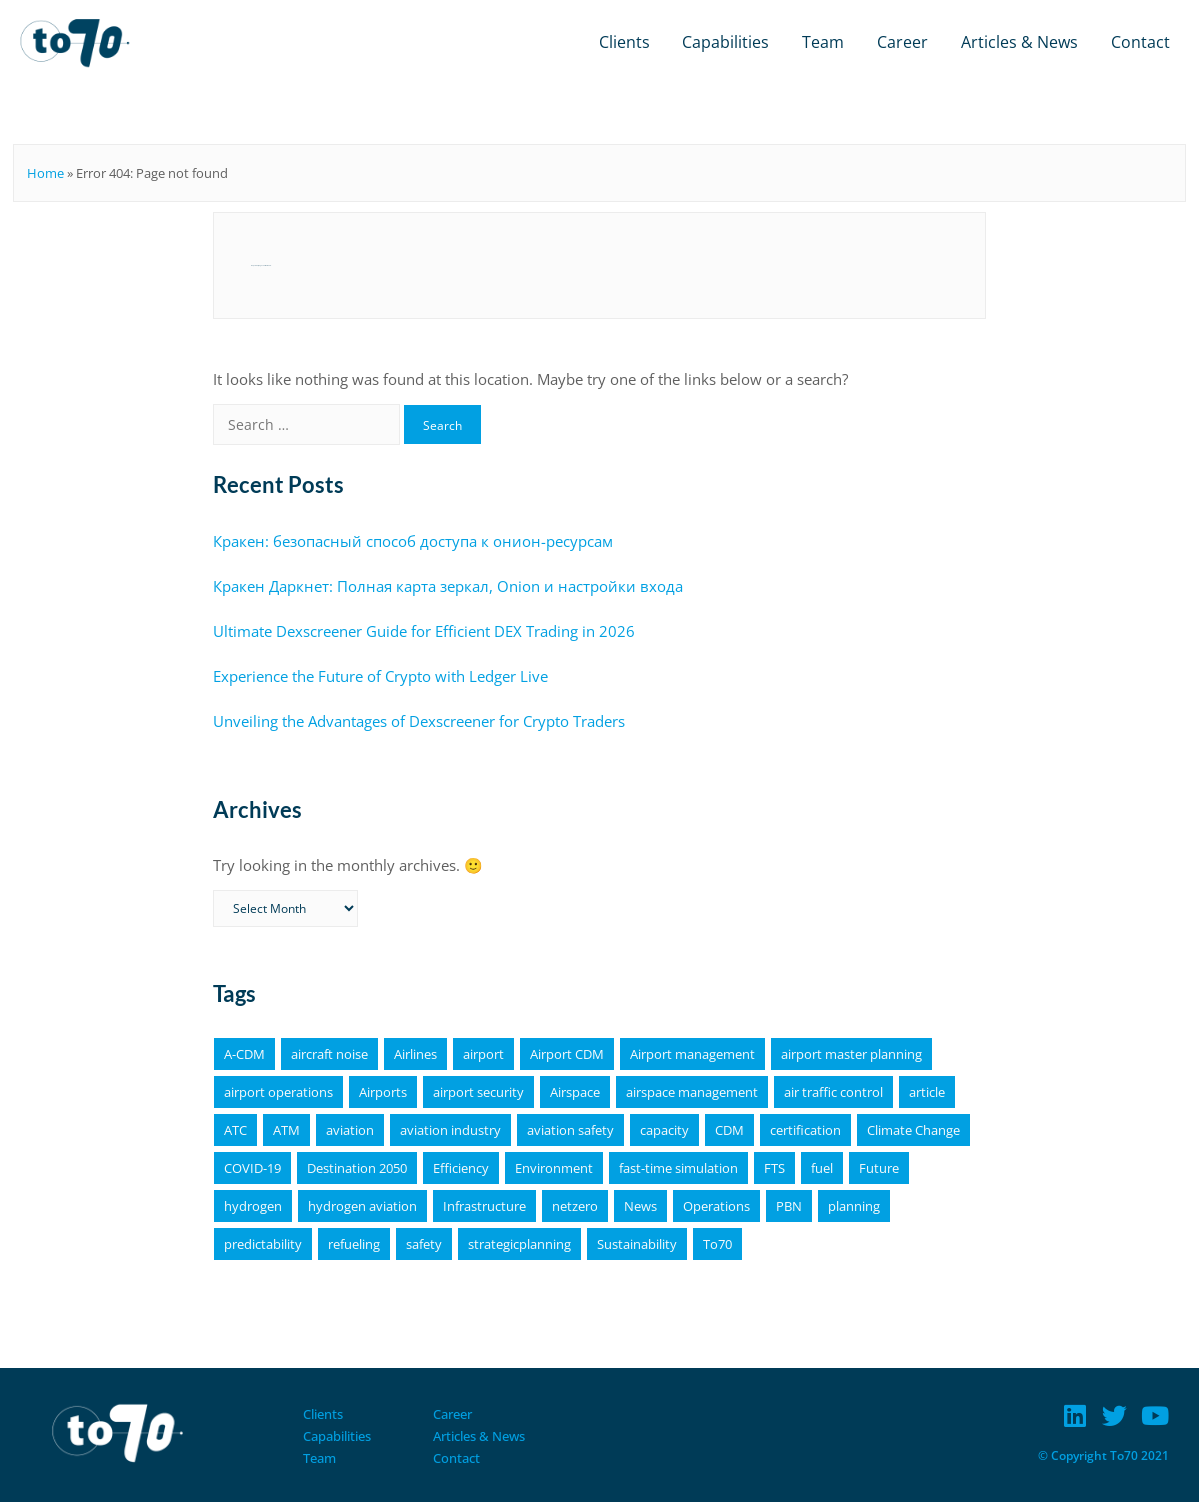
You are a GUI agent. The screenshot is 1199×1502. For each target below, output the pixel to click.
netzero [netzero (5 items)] (575, 1206)
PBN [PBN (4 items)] (789, 1206)
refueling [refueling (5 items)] (354, 1244)
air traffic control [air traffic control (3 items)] (833, 1092)
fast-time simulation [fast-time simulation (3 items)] (678, 1168)
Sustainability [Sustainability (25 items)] (637, 1244)
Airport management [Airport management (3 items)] (692, 1054)
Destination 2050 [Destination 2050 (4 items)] (357, 1168)
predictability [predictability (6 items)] (263, 1244)
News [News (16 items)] (640, 1206)
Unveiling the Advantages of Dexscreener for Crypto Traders (419, 721)
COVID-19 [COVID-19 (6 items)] (252, 1168)
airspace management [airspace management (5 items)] (692, 1092)
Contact (1140, 42)
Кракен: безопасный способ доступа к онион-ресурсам (413, 541)
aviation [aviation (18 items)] (350, 1130)
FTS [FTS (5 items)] (774, 1168)
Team (823, 42)
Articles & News (1019, 42)
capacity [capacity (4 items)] (664, 1130)
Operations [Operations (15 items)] (716, 1206)
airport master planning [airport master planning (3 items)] (851, 1054)
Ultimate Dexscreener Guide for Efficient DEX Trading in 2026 (424, 631)
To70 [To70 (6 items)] (717, 1244)
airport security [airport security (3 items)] (478, 1092)
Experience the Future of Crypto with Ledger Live (380, 676)
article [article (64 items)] (927, 1092)
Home (45, 173)
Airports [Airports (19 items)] (383, 1092)
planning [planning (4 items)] (854, 1206)
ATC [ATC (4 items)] (235, 1130)
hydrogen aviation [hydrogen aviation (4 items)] (362, 1206)
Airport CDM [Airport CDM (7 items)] (567, 1054)
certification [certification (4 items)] (805, 1130)
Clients (624, 42)
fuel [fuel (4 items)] (822, 1168)
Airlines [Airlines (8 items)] (415, 1054)
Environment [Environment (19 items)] (554, 1168)
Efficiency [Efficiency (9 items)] (461, 1168)
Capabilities (725, 42)
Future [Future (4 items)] (879, 1168)
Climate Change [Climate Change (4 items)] (913, 1130)
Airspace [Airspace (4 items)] (575, 1092)
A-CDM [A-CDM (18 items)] (244, 1054)
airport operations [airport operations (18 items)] (278, 1092)
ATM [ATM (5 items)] (286, 1130)
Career (902, 42)
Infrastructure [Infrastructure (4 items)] (484, 1206)
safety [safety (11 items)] (424, 1244)
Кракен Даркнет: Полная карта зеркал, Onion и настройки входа (448, 586)
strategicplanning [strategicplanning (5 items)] (519, 1244)
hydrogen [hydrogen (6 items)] (253, 1206)
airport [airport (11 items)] (483, 1054)
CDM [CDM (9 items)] (729, 1130)
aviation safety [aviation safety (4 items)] (570, 1130)
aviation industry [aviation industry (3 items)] (450, 1130)
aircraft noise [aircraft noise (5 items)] (329, 1054)
